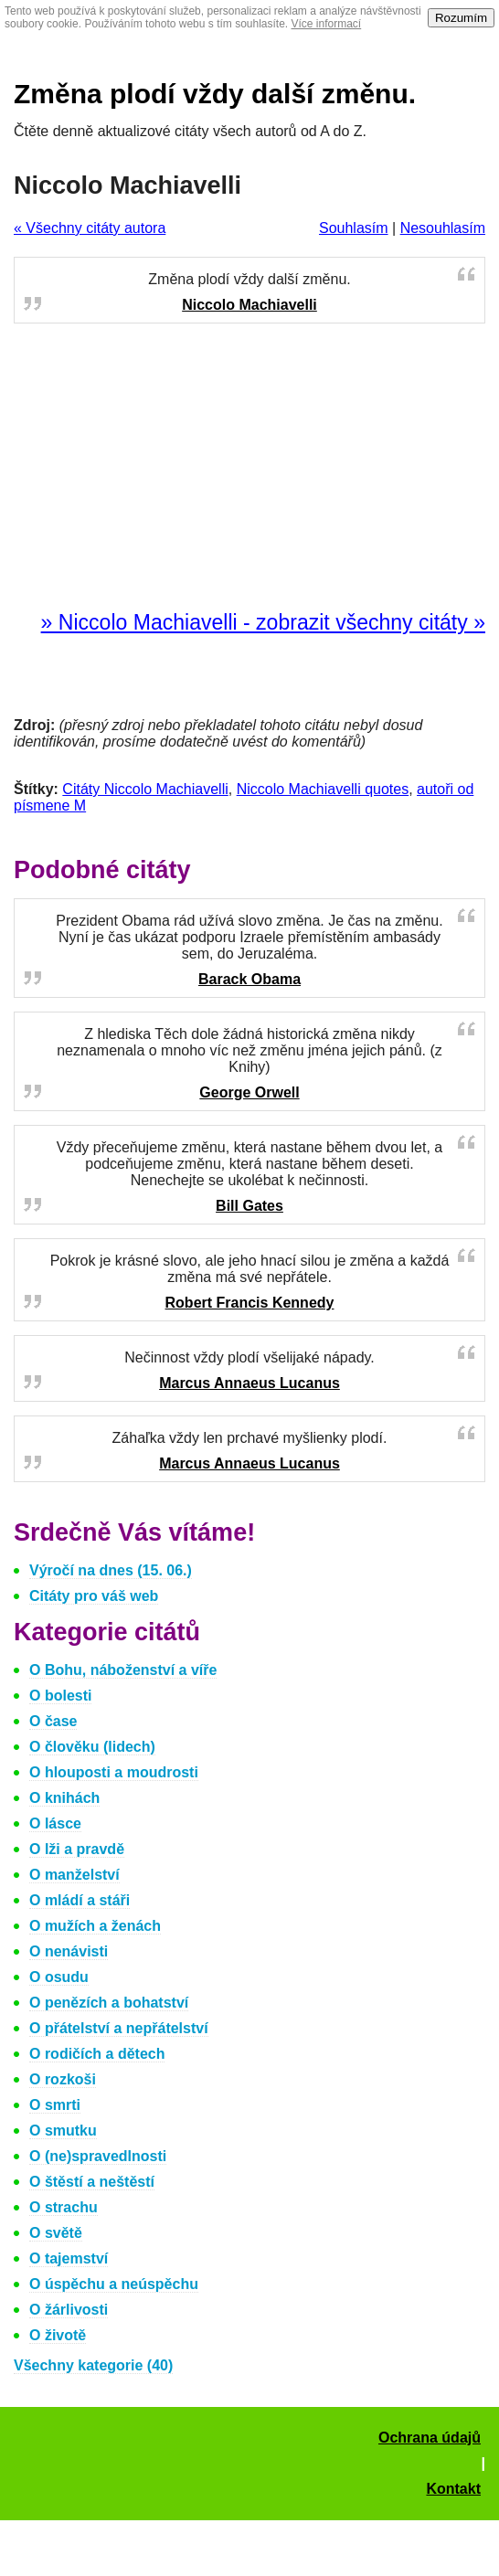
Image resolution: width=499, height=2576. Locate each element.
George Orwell (249, 1092)
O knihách (64, 1798)
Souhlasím (353, 228)
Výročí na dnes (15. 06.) (110, 1570)
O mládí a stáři (79, 1900)
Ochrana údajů (429, 2437)
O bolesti (60, 1695)
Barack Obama (249, 979)
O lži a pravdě (76, 1849)
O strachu (63, 2207)
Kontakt (453, 2488)
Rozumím (461, 18)
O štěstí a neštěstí (91, 2181)
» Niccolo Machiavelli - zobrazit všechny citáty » (263, 622)
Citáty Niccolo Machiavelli (145, 789)
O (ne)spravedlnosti (97, 2156)
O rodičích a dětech (97, 2054)
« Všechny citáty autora (89, 228)
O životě (57, 2335)
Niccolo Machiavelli (249, 305)
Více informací (327, 23)
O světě (55, 2233)
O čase (53, 1721)
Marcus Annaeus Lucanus (249, 1383)
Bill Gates (249, 1206)
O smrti (54, 2105)
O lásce (55, 1823)
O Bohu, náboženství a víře (123, 1670)
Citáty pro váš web (93, 1596)
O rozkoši (62, 2079)
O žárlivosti (68, 2309)
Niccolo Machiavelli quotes (323, 789)
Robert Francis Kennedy (249, 1302)
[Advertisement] (249, 468)
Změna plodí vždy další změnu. (215, 94)
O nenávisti (68, 1951)
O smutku (63, 2130)
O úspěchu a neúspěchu (113, 2284)
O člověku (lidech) (92, 1746)
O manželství (74, 1874)
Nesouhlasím (442, 228)
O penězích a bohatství (108, 2002)
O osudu (59, 1977)
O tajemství (68, 2258)
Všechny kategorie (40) (93, 2365)
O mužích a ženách (95, 1926)
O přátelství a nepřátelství (118, 2028)
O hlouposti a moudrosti (113, 1772)
